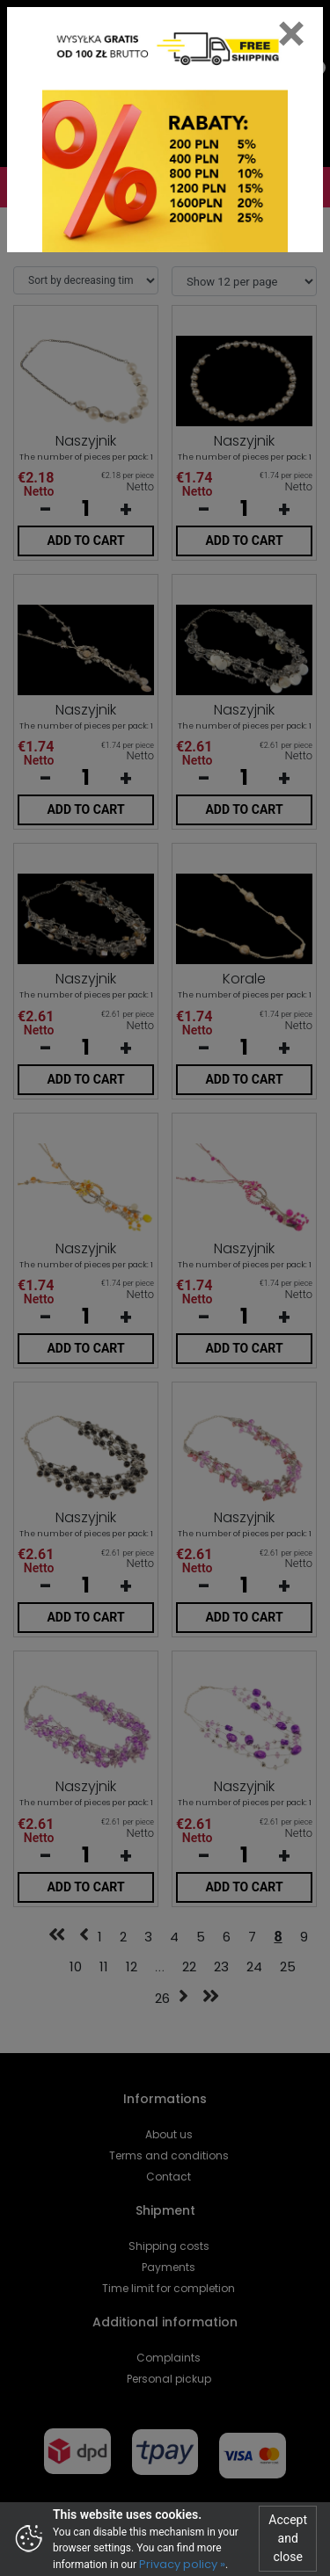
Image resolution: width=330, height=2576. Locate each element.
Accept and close (287, 2538)
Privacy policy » (182, 2564)
